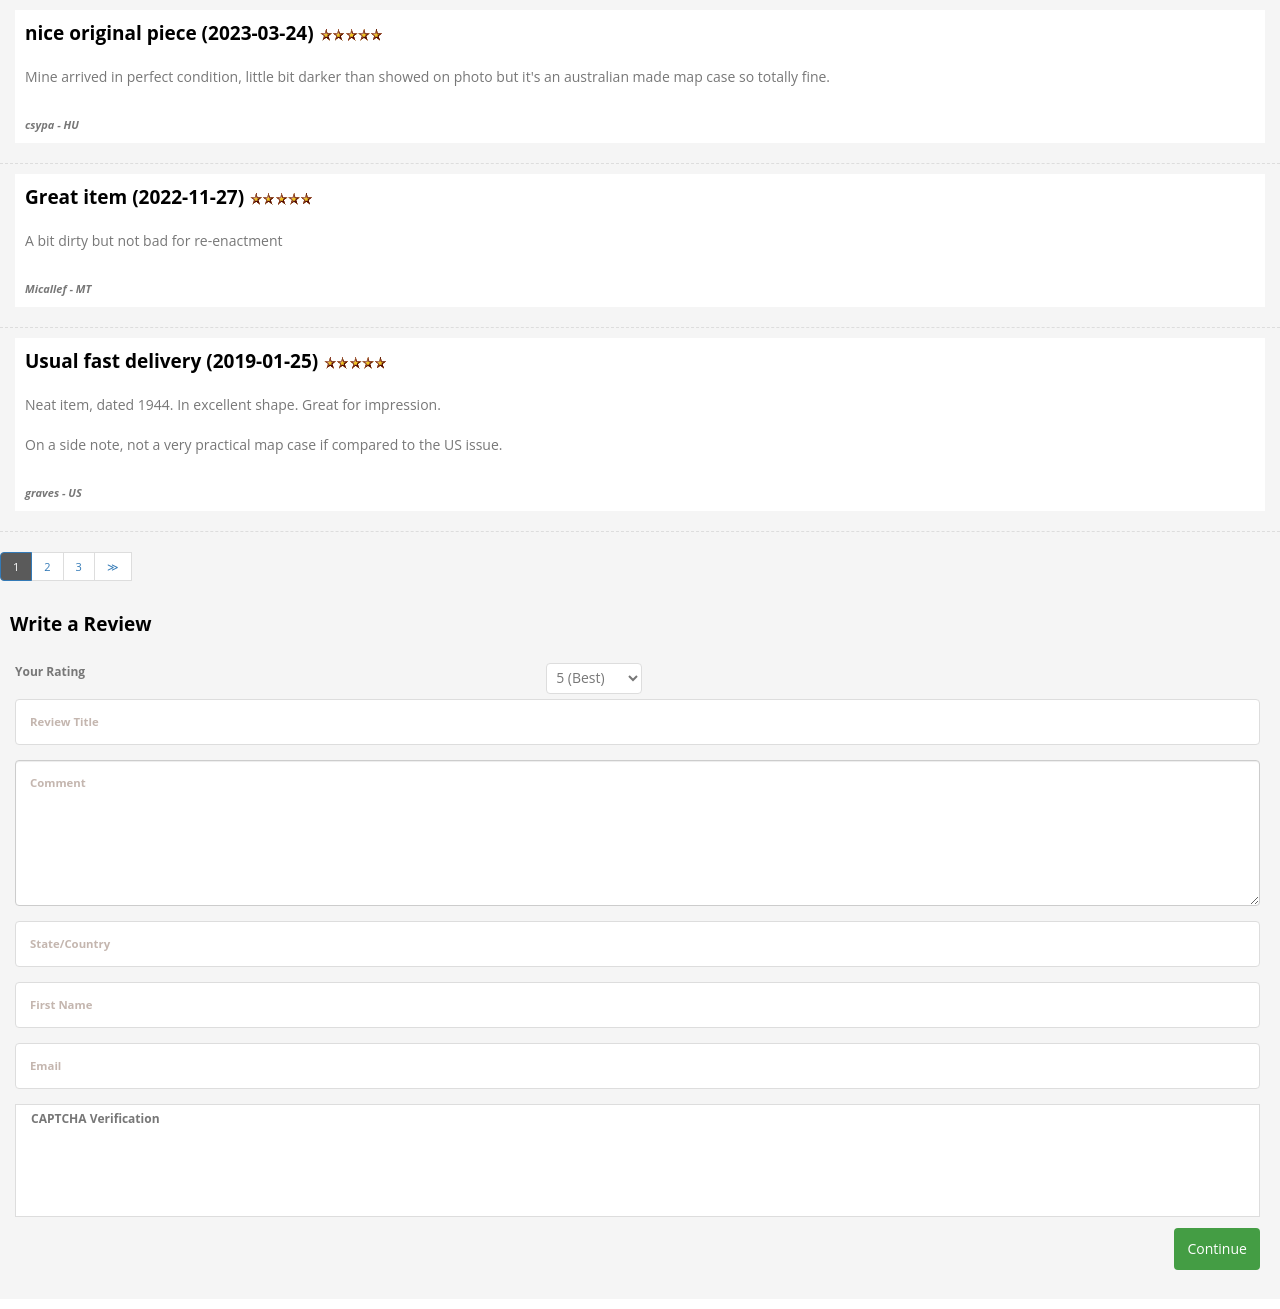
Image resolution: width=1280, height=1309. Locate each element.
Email (45, 1065)
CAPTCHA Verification (95, 1118)
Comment (58, 782)
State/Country (70, 943)
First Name (61, 1004)
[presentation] (183, 1172)
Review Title (64, 721)
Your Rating (50, 671)
